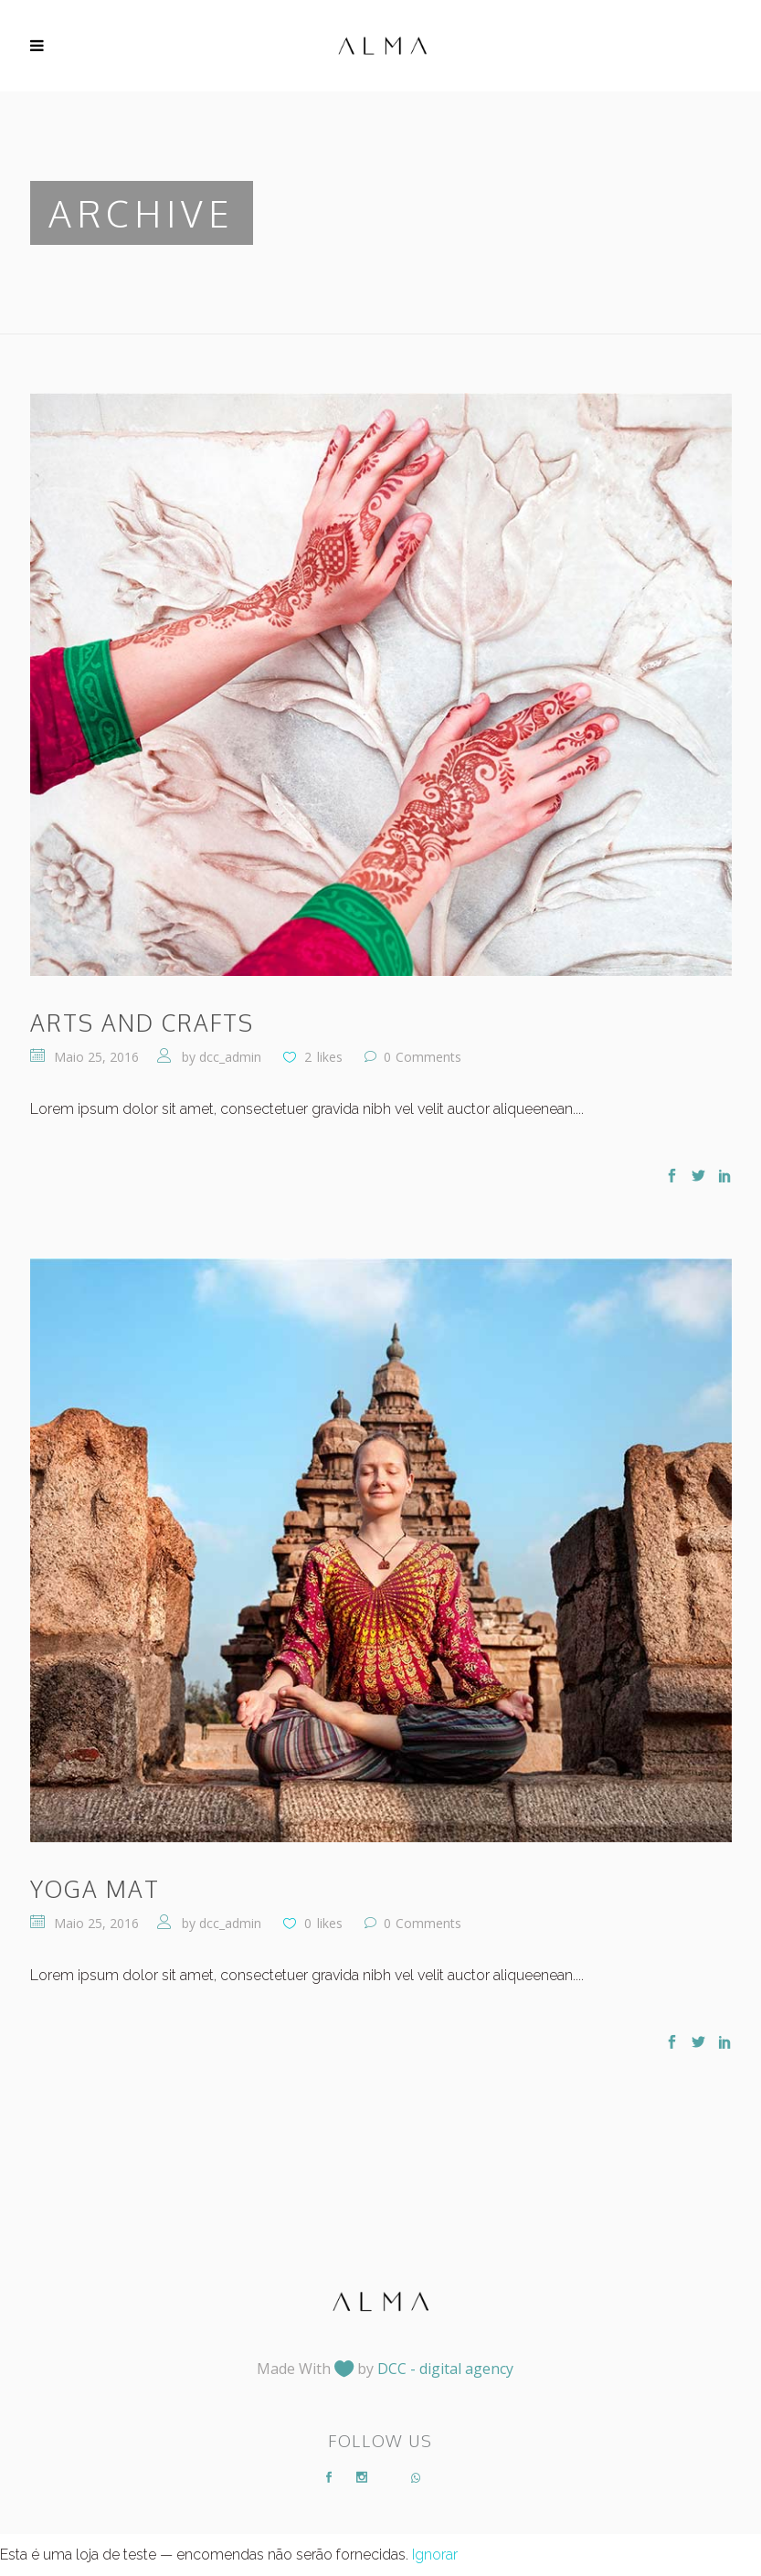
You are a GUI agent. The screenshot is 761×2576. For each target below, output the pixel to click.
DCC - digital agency (445, 2369)
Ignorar (435, 2554)
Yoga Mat (95, 1888)
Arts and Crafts (142, 1022)
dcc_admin (230, 1056)
